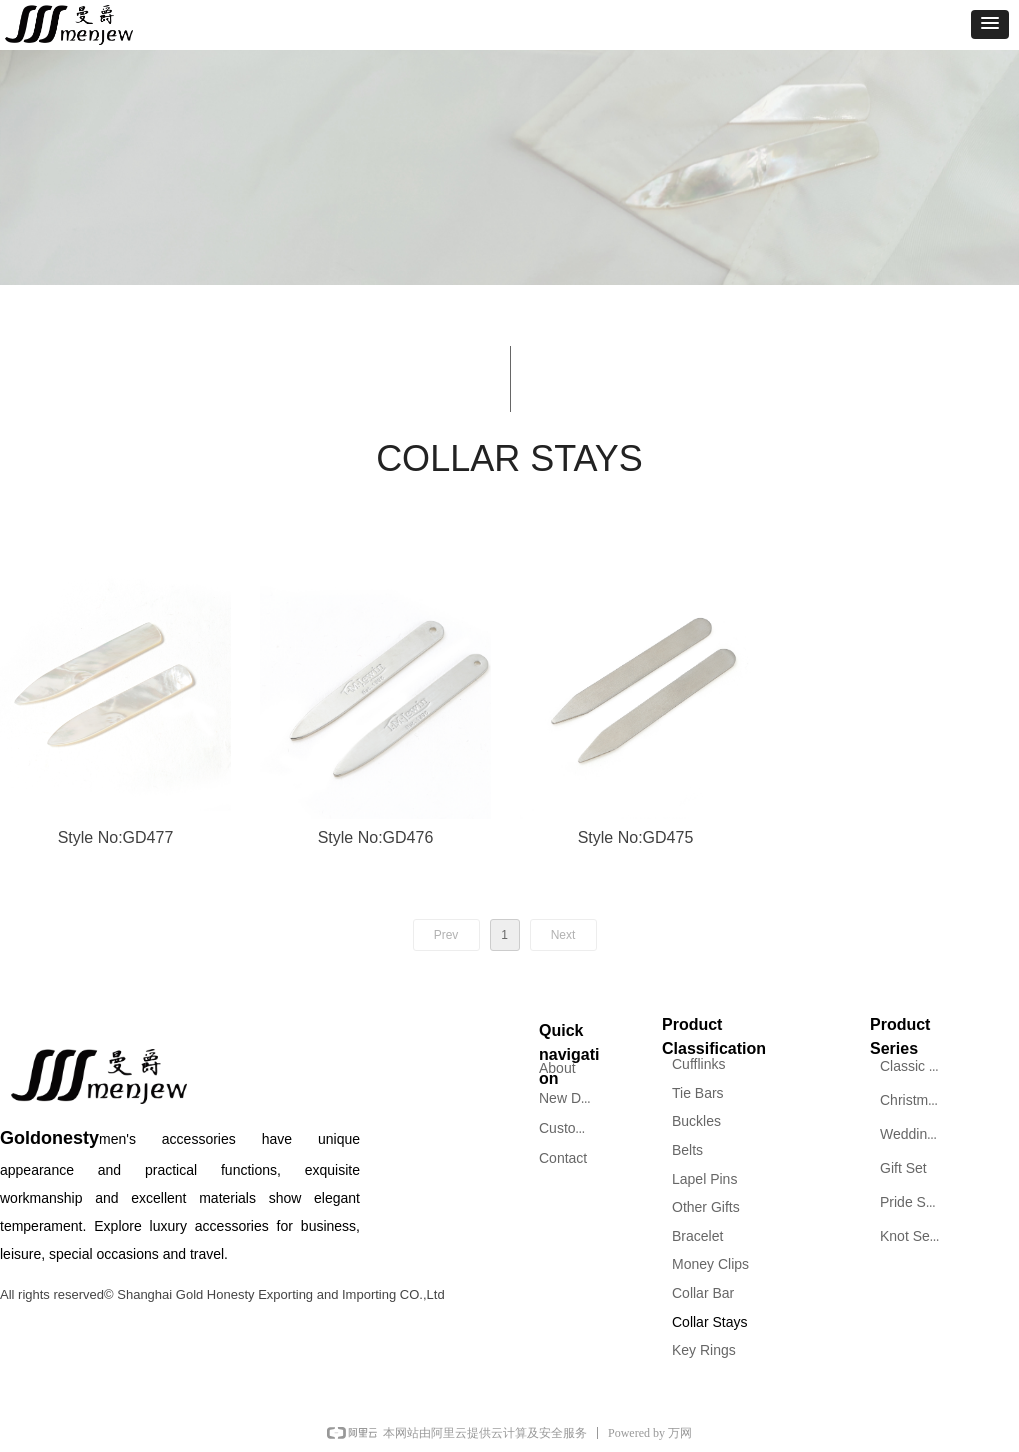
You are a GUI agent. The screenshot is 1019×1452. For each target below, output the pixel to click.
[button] (990, 24)
